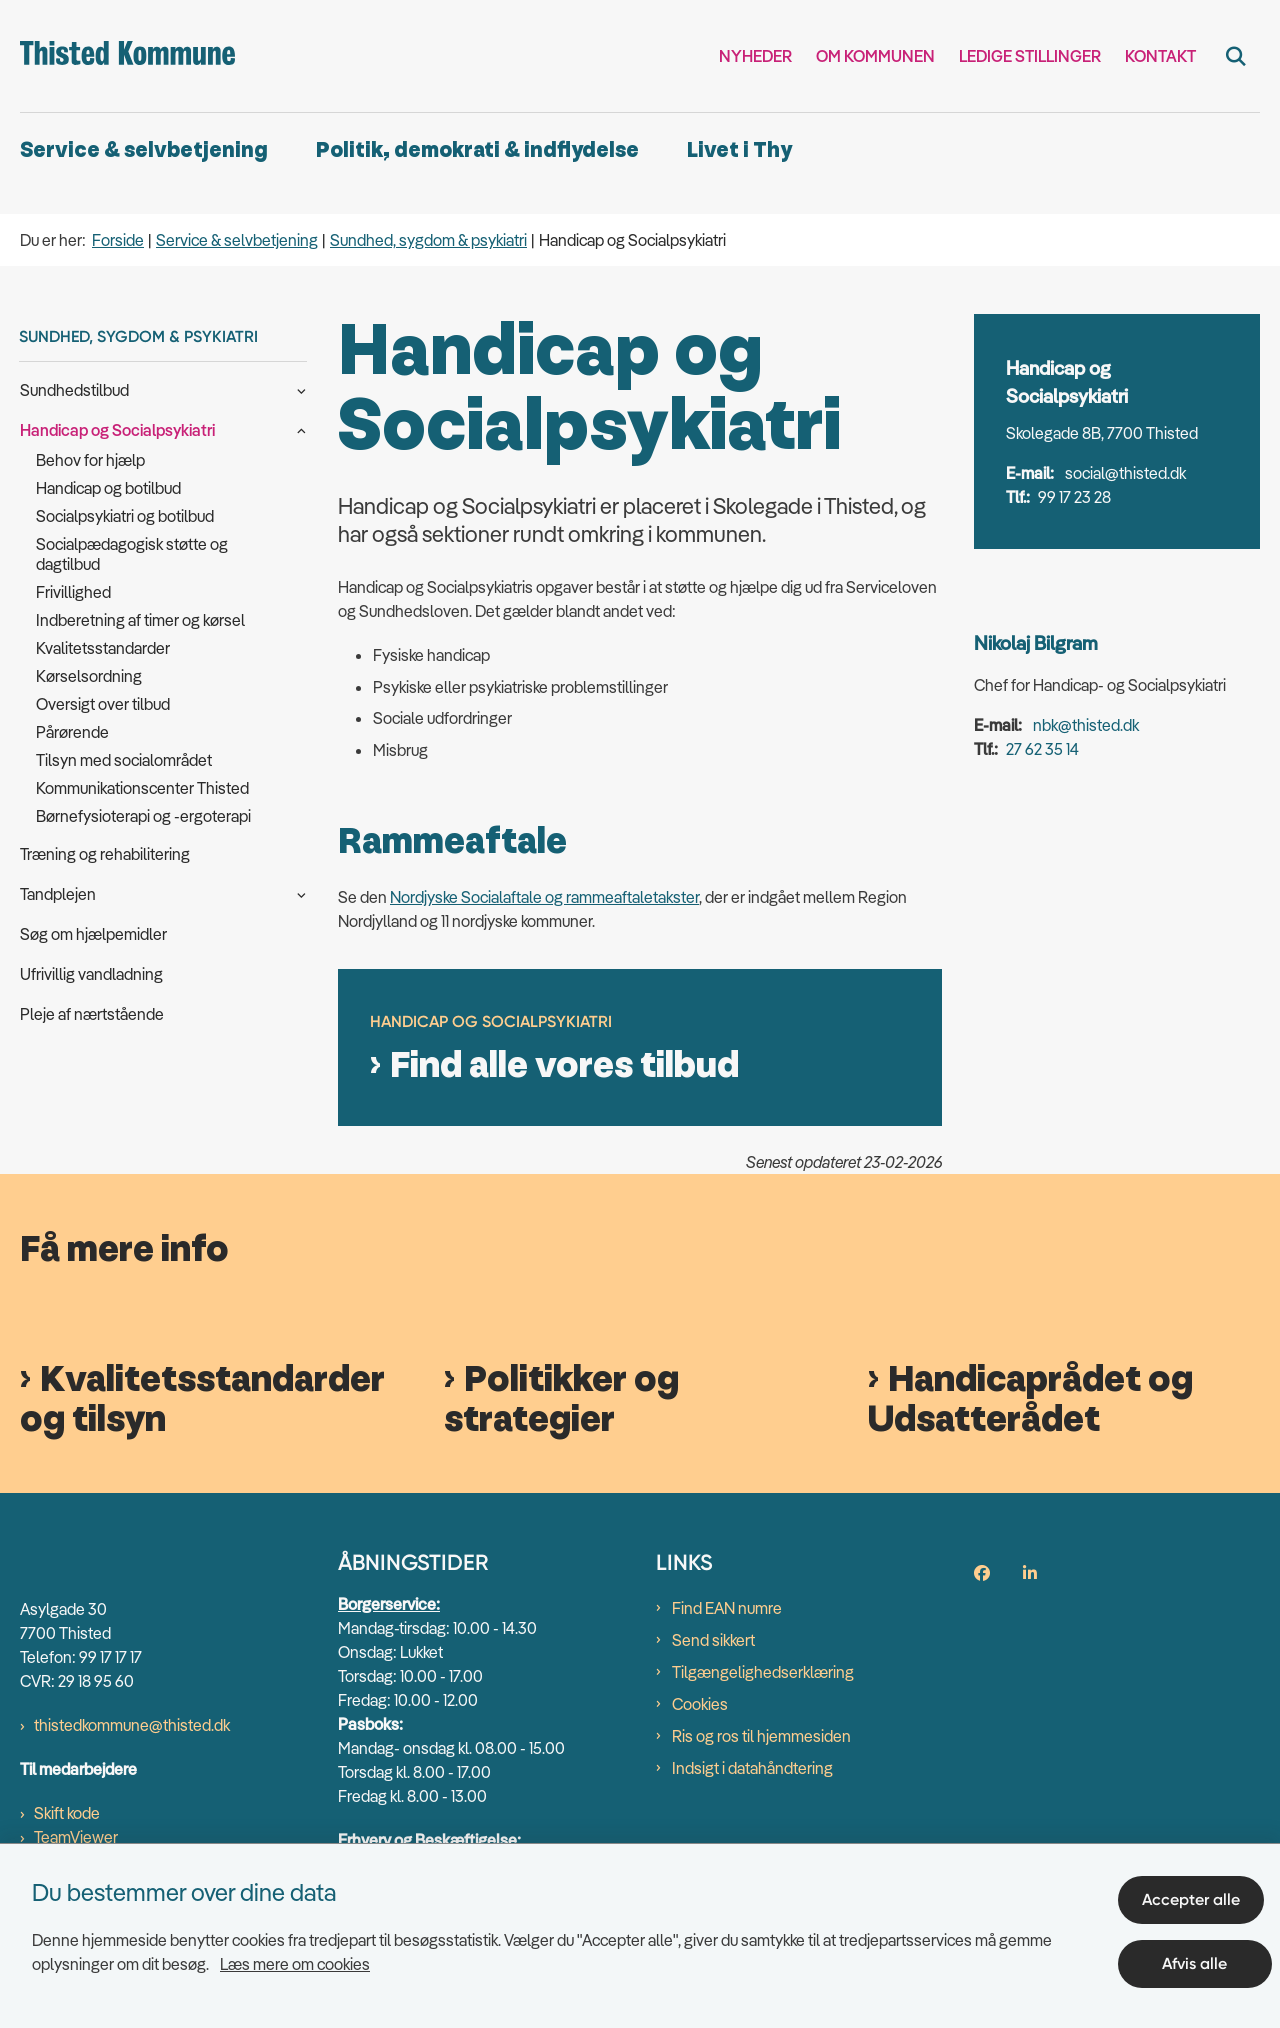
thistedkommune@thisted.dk (132, 1726)
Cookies (700, 1704)
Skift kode (67, 1814)
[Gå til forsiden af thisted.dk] (127, 56)
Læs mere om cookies (295, 1956)
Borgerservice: (389, 1604)
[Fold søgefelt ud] (1236, 56)
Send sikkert (713, 1640)
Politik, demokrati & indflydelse (477, 150)
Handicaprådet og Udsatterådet (1030, 1400)
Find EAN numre (727, 1608)
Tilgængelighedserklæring (763, 1672)
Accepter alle (1199, 1891)
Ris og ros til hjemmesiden (761, 1736)
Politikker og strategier (561, 1400)
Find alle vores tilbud (564, 1066)
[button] (296, 389)
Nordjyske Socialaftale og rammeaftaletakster (544, 897)
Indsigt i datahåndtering (752, 1768)
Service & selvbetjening (144, 150)
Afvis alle (1199, 1955)
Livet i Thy (739, 150)
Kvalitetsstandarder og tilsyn (202, 1400)
